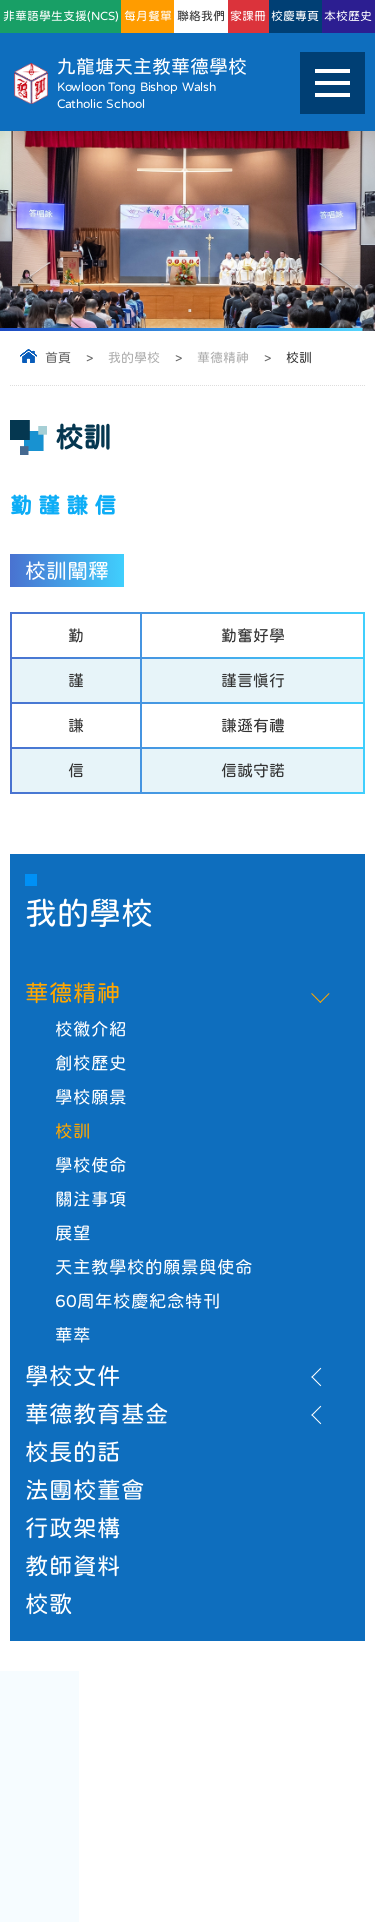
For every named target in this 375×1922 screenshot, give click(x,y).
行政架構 (73, 1528)
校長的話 (73, 1452)
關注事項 (91, 1199)
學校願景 (91, 1097)
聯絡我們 (201, 16)
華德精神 (223, 357)
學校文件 (73, 1376)
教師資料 (73, 1566)
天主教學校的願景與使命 (154, 1267)
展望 (73, 1233)
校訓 (73, 1131)
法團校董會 (85, 1490)
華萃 (73, 1335)
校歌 (49, 1604)
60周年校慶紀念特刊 (138, 1301)
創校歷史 (91, 1063)
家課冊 (248, 16)
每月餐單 (148, 16)
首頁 (58, 357)
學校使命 (91, 1165)
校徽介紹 (91, 1029)
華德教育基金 (97, 1414)
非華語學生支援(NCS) (61, 16)
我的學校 (134, 357)
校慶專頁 (295, 16)
